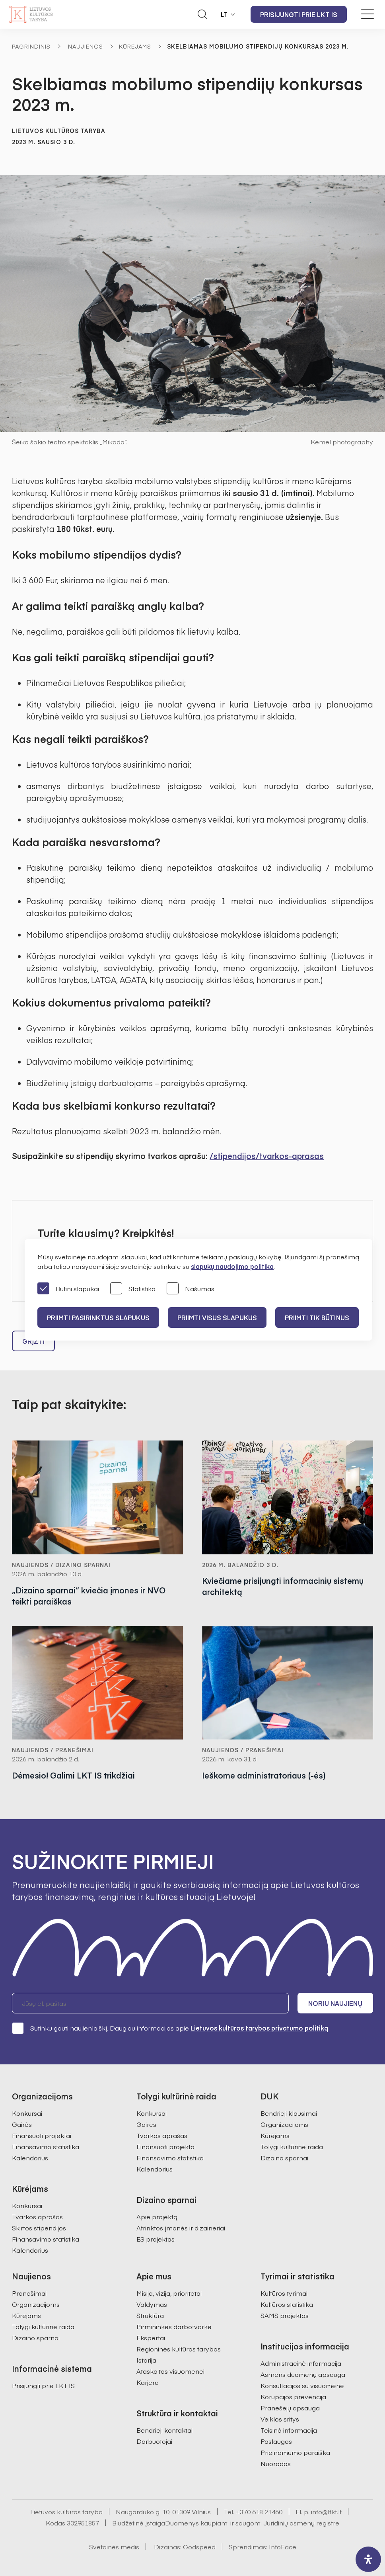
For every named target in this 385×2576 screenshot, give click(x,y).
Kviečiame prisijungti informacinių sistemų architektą (283, 1586)
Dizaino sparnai (284, 2157)
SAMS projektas (285, 2315)
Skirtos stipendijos (39, 2227)
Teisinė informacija (289, 2430)
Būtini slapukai (68, 1289)
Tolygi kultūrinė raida (292, 2146)
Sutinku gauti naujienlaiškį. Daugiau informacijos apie (170, 2028)
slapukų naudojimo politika (232, 1266)
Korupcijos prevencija (293, 2396)
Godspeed (199, 2546)
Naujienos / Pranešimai (52, 1750)
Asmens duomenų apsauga (303, 2374)
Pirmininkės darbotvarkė (174, 2326)
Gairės (22, 2124)
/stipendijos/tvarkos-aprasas (267, 1155)
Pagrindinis (31, 46)
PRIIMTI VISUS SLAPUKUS (217, 1317)
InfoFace (282, 2546)
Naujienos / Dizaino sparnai (61, 1565)
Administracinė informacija (301, 2363)
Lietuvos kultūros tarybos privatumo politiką (259, 2027)
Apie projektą (156, 2216)
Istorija (146, 2359)
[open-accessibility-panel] (368, 2559)
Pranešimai (29, 2293)
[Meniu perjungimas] (367, 14)
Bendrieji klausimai (289, 2113)
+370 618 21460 (259, 2511)
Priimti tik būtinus (317, 1317)
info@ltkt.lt (326, 2511)
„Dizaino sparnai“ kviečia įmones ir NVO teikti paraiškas (89, 1596)
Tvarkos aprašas (37, 2216)
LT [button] (224, 14)
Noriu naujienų (335, 2003)
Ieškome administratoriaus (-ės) (264, 1775)
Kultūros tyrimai (284, 2293)
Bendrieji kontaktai (164, 2430)
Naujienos (85, 46)
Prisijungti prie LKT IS (298, 14)
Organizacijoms (284, 2124)
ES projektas (155, 2238)
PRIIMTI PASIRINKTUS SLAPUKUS (98, 1317)
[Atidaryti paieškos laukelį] (202, 14)
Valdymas (151, 2304)
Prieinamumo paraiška (295, 2452)
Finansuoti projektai (41, 2135)
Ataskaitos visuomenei (170, 2371)
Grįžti (33, 1341)
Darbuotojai (154, 2441)
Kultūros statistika (287, 2304)
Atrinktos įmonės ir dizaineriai (180, 2227)
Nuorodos (276, 2463)
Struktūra (150, 2315)
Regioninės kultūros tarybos (178, 2348)
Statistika (133, 1289)
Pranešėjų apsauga (290, 2407)
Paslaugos (276, 2441)
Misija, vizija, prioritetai (169, 2293)
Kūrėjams (135, 46)
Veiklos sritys (280, 2418)
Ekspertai (150, 2337)
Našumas (190, 1289)
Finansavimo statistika (45, 2146)
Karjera (147, 2382)
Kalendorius (30, 2157)
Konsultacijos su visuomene (302, 2385)
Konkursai (27, 2113)
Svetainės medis (114, 2546)
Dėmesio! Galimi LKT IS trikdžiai (73, 1775)
